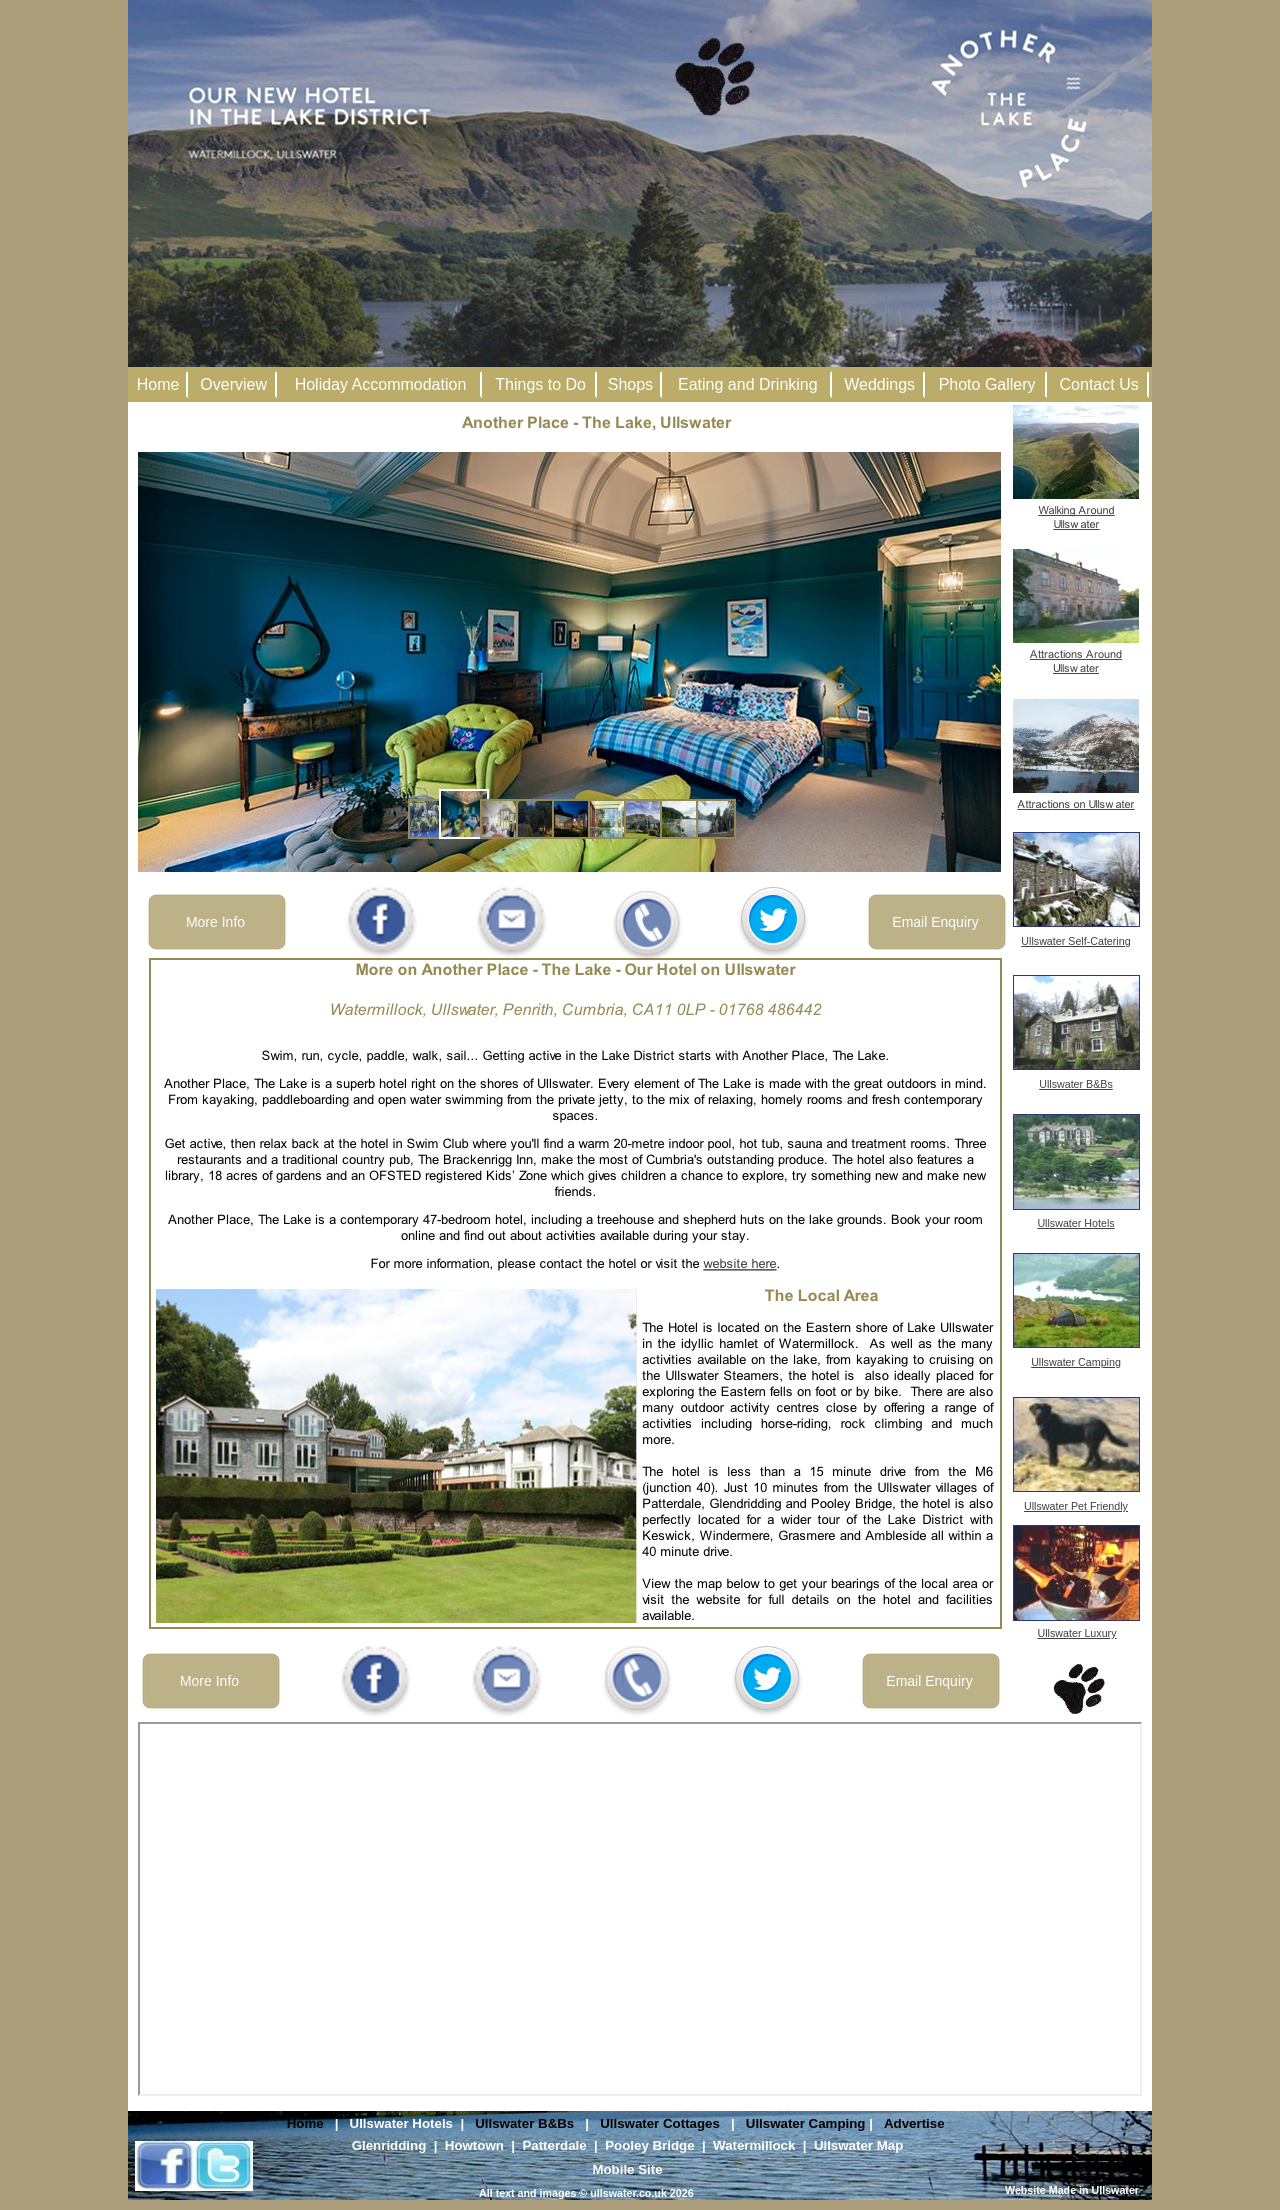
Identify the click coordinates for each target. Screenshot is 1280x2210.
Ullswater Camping (806, 2123)
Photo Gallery (987, 384)
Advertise (914, 2123)
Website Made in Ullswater (1072, 2190)
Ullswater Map (858, 2145)
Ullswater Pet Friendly (1076, 1506)
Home (305, 2123)
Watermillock (754, 2145)
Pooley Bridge (649, 2145)
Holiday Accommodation (381, 384)
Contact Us (1099, 384)
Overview (233, 384)
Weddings (879, 384)
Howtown (474, 2145)
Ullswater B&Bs (524, 2123)
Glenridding (389, 2145)
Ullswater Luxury (1077, 1633)
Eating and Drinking (748, 384)
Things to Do (540, 384)
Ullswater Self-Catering (1075, 941)
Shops (630, 384)
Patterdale (554, 2145)
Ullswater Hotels (401, 2123)
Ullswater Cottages (660, 2123)
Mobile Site (627, 2169)
